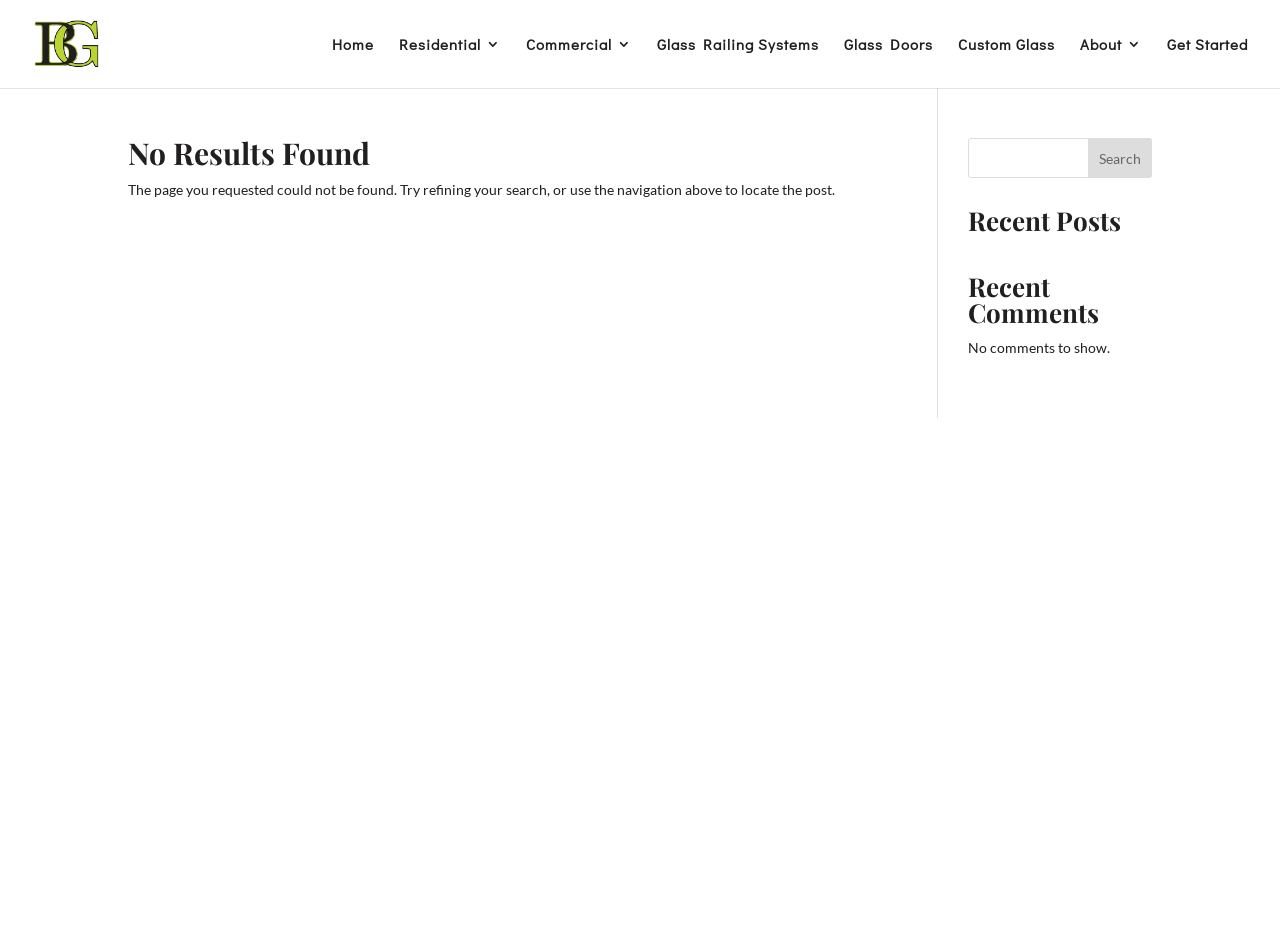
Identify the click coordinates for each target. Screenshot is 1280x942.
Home (353, 45)
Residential (440, 45)
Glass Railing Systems (738, 45)
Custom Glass (1006, 45)
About (1101, 45)
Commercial (569, 45)
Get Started (1207, 45)
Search (1120, 158)
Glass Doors (888, 45)
